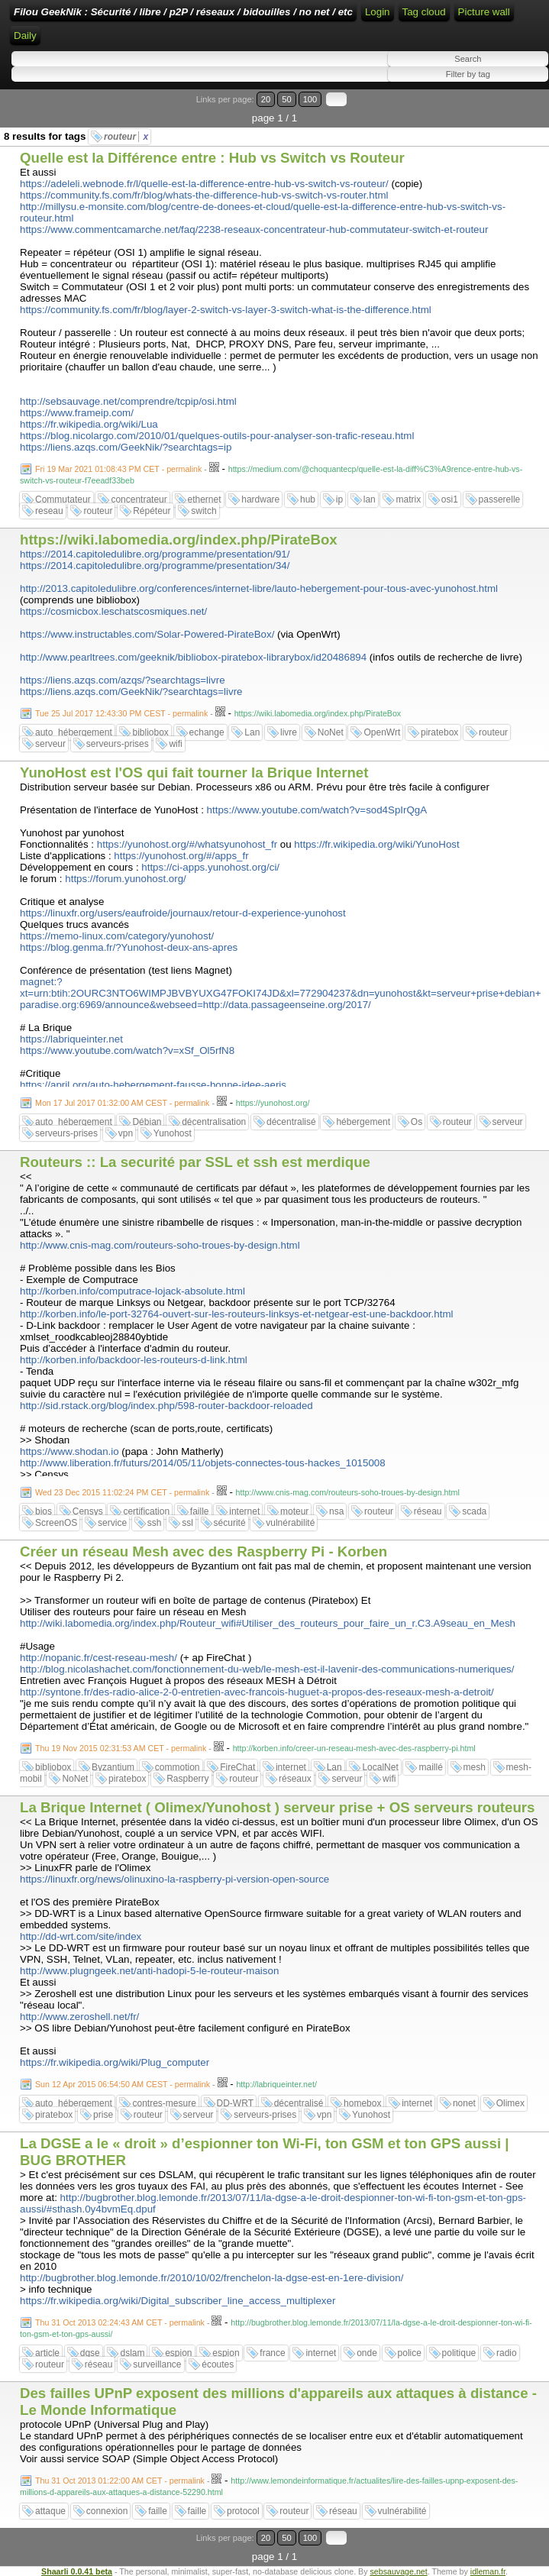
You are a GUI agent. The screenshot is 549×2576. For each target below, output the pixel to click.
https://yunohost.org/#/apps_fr (181, 855)
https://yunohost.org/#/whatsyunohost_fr (187, 844)
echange (206, 732)
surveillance (157, 2364)
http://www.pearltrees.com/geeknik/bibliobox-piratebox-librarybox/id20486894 (193, 657)
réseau (428, 1511)
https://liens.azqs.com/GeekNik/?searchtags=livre (131, 691)
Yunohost (172, 1133)
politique (459, 2353)
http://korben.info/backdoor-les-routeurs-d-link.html (133, 1360)
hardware (260, 499)
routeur (126, 136)
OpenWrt (381, 732)
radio (506, 2353)
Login (377, 12)
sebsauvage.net (398, 2571)
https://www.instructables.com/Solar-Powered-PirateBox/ (147, 634)
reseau (49, 511)
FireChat (237, 1767)
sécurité (230, 1522)
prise (103, 2114)
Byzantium (113, 1767)
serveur (50, 744)
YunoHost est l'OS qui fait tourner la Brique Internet (194, 772)
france (272, 2353)
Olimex (510, 2103)
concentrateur (138, 499)
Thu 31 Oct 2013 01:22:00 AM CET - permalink (120, 2480)
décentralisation (214, 1122)
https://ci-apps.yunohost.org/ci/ (210, 867)
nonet (464, 2103)
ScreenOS (56, 1522)
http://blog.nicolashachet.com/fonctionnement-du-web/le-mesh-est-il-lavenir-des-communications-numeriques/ (267, 1669)
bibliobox (150, 732)
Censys (88, 1511)
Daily (25, 35)
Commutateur (63, 499)
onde (367, 2353)
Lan (252, 732)
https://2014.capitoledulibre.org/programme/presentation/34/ (154, 565)
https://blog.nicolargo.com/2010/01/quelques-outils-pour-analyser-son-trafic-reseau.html (217, 435)
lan (369, 499)
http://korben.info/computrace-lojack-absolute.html (132, 1291)
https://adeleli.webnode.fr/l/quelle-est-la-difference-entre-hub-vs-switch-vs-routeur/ (204, 183)
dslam (132, 2353)
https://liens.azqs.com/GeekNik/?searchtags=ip (125, 447)
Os (416, 1122)
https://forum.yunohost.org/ (125, 878)
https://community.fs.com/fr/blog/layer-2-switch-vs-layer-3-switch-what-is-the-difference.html (225, 309)
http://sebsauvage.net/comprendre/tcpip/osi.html (128, 401)
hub (307, 499)
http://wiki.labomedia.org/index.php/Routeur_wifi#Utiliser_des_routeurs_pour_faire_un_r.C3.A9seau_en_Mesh (267, 1623)
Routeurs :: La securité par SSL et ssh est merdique (195, 1162)
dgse (90, 2353)
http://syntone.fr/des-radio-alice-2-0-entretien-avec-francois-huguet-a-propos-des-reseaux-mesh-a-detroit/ (257, 1692)
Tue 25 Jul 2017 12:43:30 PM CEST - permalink (121, 713)
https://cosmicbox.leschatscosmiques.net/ (113, 611)
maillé (430, 1767)
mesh (474, 1767)
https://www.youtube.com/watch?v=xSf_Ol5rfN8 (127, 1050)
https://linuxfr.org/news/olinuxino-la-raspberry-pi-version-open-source (174, 1879)
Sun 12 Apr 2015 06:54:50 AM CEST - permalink (122, 2084)
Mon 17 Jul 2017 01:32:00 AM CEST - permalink (122, 1102)
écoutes (218, 2364)
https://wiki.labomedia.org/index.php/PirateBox (178, 540)
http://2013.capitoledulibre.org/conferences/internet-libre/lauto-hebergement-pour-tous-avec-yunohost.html (259, 588)
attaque (50, 2511)
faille (199, 1511)
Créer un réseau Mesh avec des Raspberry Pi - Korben (203, 1551)
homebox (362, 2103)
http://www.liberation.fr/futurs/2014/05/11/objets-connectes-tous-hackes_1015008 (203, 1463)
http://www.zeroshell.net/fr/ (79, 2016)
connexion (107, 2511)
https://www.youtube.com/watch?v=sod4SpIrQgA (317, 810)
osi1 (449, 499)
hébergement (363, 1122)
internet (244, 1511)
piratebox (439, 732)
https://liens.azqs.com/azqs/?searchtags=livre (122, 680)
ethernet (204, 499)
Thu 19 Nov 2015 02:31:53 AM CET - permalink (120, 1748)
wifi (175, 744)
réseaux (295, 1778)
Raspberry (187, 1778)
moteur (294, 1511)
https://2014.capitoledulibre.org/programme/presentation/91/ (154, 554)
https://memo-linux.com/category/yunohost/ (117, 936)
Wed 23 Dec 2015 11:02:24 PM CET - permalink (122, 1492)
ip (339, 499)
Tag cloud (424, 12)
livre (288, 732)
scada (474, 1511)
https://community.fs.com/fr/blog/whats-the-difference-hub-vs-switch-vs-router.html (204, 195)
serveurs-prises (117, 744)
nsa (336, 1511)
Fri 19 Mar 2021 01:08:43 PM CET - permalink (118, 469)
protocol (243, 2511)
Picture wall (484, 12)
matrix (408, 499)
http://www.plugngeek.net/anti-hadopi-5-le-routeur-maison (149, 1970)
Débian (146, 1122)
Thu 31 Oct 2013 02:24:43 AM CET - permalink (120, 2322)
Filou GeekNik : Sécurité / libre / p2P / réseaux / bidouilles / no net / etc (183, 12)
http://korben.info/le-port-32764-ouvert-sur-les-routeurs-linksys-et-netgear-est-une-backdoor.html (236, 1314)
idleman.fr (487, 2571)
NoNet (331, 732)
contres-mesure (163, 2103)
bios (43, 1511)
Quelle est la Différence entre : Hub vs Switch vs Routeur (212, 158)
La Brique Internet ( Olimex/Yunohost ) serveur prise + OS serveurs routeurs (277, 1807)
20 (265, 99)
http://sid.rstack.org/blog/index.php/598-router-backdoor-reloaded (166, 1405)
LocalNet (380, 1767)
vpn (125, 1133)
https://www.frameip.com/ (77, 413)
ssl (187, 1522)
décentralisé (291, 1122)
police (409, 2353)
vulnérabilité (290, 1522)
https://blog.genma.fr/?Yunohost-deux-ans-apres (128, 947)
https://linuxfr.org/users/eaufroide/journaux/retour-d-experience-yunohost (183, 913)
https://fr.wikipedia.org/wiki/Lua (89, 424)
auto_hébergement (73, 732)
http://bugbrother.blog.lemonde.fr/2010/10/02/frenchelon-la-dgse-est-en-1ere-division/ (211, 2277)
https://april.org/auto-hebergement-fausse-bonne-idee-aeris (153, 1085)
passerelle (500, 499)
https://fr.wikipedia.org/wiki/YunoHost (376, 844)
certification (146, 1511)
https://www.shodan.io (69, 1451)
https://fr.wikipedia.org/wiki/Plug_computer (114, 2062)
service (112, 1522)
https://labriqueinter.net (71, 1039)
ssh (154, 1522)
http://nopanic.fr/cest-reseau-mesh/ (98, 1657)
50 (286, 99)
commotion (177, 1767)
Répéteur (151, 511)
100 (310, 99)
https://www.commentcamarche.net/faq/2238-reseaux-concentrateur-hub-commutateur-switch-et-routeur (254, 229)
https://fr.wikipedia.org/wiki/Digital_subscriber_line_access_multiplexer (177, 2300)
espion (178, 2353)
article (47, 2353)
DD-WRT (235, 2103)
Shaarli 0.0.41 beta (76, 2571)
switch (203, 511)
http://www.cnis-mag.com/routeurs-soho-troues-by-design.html (160, 1245)
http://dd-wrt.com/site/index (80, 1936)
